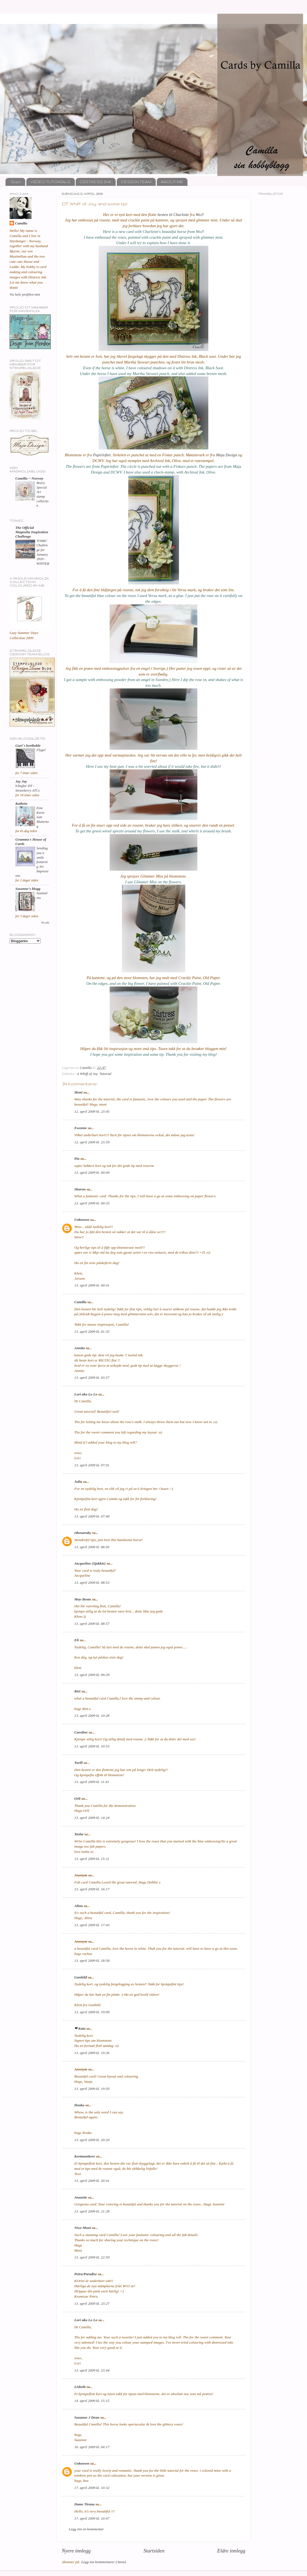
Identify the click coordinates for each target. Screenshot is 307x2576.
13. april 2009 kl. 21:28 (91, 2211)
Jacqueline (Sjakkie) (90, 1563)
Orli (77, 1798)
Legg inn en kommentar (86, 2529)
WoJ (199, 214)
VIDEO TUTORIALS (50, 182)
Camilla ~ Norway (29, 478)
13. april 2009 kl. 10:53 (91, 1746)
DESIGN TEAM (136, 182)
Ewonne (80, 1128)
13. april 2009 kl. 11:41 (91, 1782)
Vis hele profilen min (25, 294)
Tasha (78, 1834)
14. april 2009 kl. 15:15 (91, 2401)
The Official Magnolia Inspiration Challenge (31, 532)
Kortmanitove (84, 2156)
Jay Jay (21, 781)
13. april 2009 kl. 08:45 (91, 1547)
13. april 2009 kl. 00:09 (91, 1172)
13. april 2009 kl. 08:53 (91, 1582)
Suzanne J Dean (87, 2417)
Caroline (81, 1732)
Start (16, 182)
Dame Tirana (84, 2504)
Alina (78, 1906)
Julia (78, 1481)
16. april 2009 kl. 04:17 (91, 2447)
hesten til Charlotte (173, 214)
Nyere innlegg (76, 2551)
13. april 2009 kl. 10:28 (91, 1716)
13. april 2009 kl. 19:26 (91, 2053)
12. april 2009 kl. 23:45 (91, 1111)
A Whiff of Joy (87, 1074)
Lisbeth (80, 2387)
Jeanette (80, 2197)
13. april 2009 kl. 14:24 (91, 1818)
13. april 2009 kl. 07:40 (91, 1516)
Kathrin (21, 803)
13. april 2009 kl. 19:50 (91, 2089)
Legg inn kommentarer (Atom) (103, 2562)
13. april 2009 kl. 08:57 (91, 1624)
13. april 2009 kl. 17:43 (91, 1925)
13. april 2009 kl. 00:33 (91, 1203)
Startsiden (153, 2551)
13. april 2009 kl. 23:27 (91, 2303)
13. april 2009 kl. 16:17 (91, 1889)
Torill (78, 1763)
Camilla (80, 1302)
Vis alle (45, 922)
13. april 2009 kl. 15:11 (91, 1859)
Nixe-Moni (82, 2228)
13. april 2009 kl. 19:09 (91, 2012)
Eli (76, 1640)
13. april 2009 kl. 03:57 (91, 1377)
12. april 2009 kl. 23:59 (91, 1142)
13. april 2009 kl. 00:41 (91, 1285)
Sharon (80, 1189)
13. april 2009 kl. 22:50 (91, 2257)
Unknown (81, 1220)
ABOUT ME (172, 182)
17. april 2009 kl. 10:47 (91, 2518)
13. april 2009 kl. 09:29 (91, 1675)
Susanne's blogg (27, 889)
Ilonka (79, 2105)
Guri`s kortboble (28, 745)
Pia (76, 1158)
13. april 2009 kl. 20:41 (91, 2181)
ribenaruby (82, 1533)
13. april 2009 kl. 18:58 (91, 1960)
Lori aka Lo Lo (85, 1394)
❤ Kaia (80, 2028)
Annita (79, 1348)
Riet (77, 1691)
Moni (78, 1092)
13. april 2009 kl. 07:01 (91, 1465)
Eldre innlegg (231, 2551)
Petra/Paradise (85, 2274)
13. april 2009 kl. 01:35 (91, 1331)
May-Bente (82, 1599)
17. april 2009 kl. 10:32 (91, 2488)
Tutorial (106, 1074)
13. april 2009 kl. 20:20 (91, 2140)
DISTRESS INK (95, 182)
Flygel (41, 750)
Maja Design (227, 455)
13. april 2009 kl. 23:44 (91, 2370)
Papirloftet (101, 455)
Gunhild (80, 1977)
